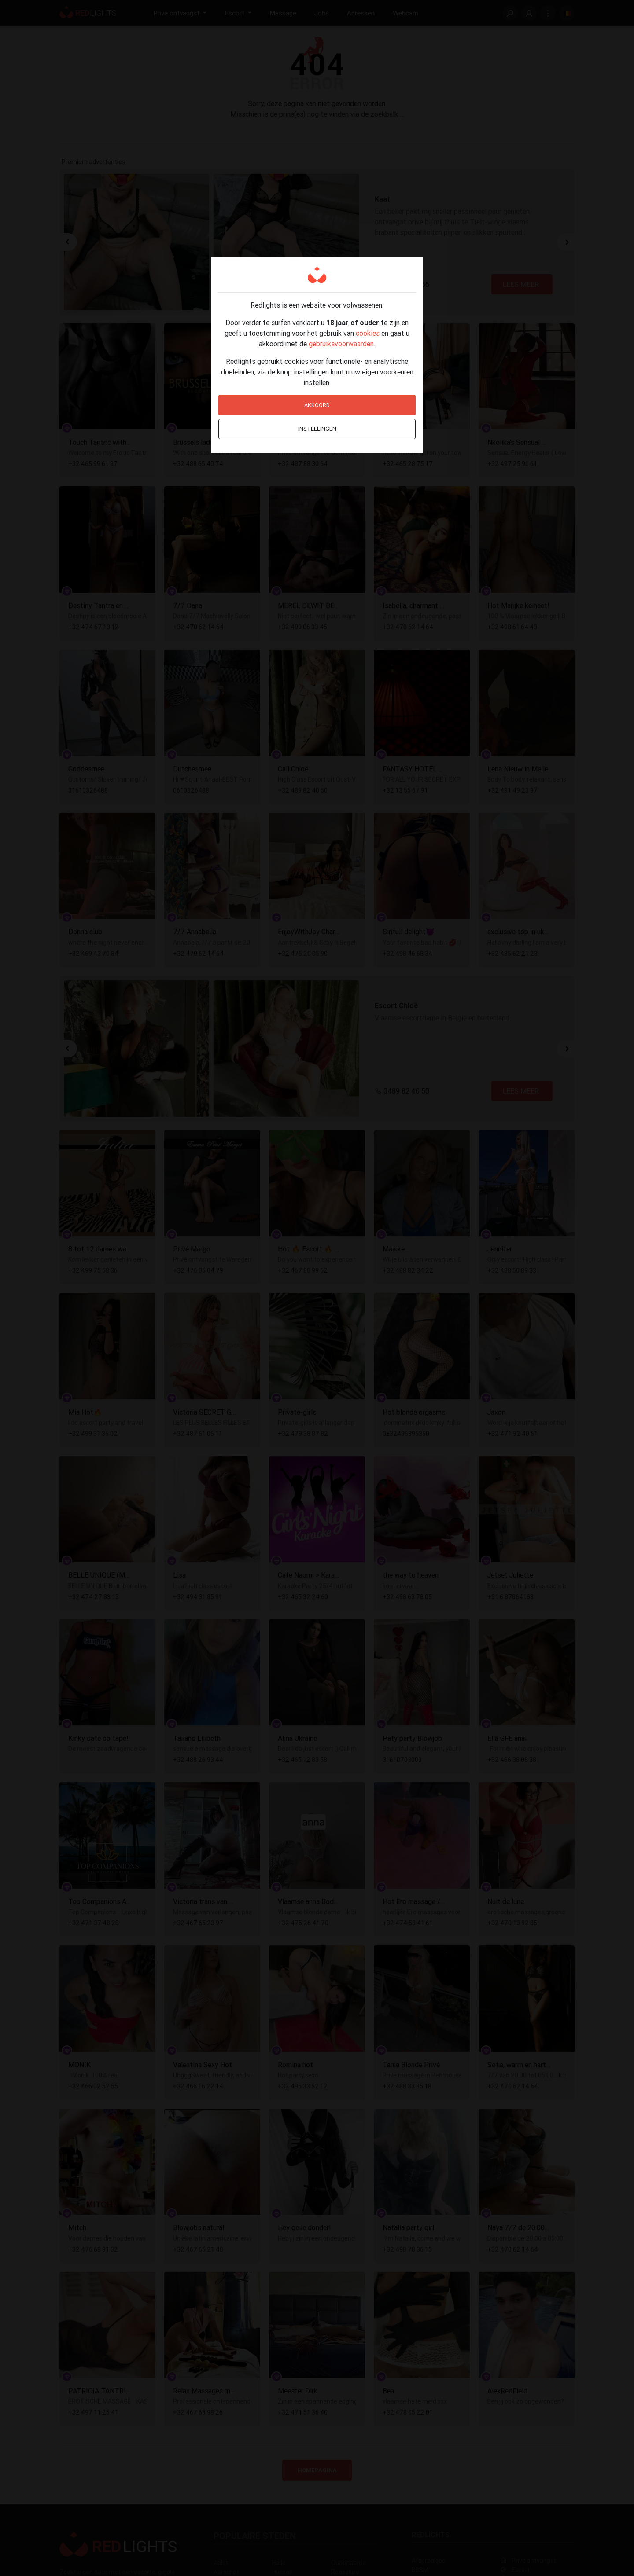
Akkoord (317, 405)
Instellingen (317, 429)
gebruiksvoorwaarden (341, 343)
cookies (368, 333)
